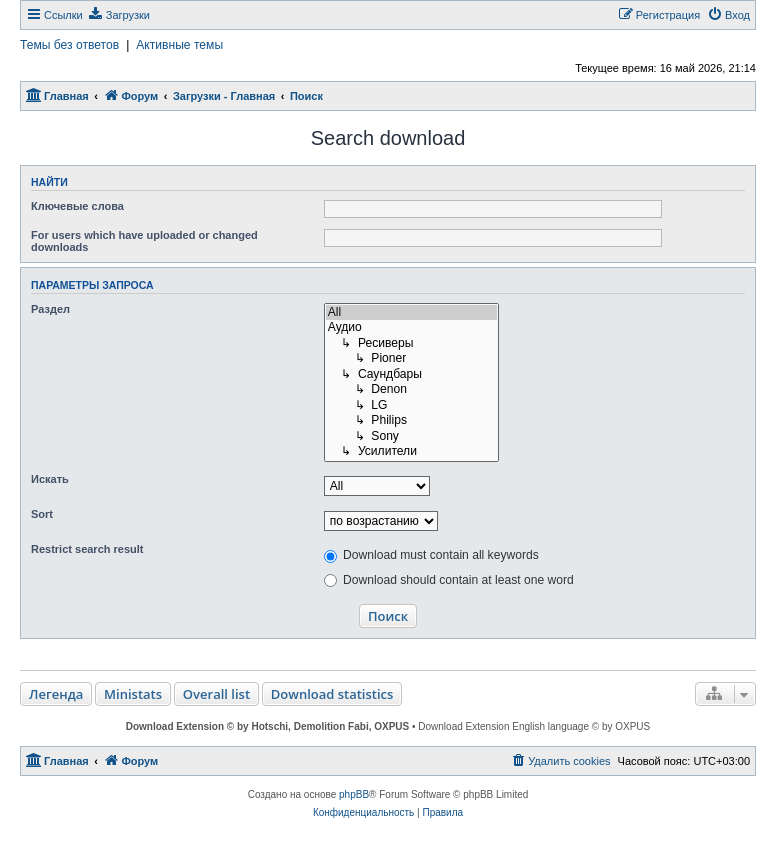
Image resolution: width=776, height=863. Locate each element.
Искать (50, 479)
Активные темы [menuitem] (179, 45)
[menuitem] (119, 15)
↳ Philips (412, 421)
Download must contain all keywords (431, 555)
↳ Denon (412, 390)
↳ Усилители (412, 452)
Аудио (412, 328)
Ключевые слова (77, 206)
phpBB (354, 794)
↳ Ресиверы (412, 344)
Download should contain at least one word (449, 580)
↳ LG (412, 406)
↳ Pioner (412, 359)
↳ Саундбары (412, 375)
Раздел (50, 309)
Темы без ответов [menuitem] (69, 45)
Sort (42, 514)
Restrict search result (87, 549)
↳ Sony (412, 437)
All (412, 313)
